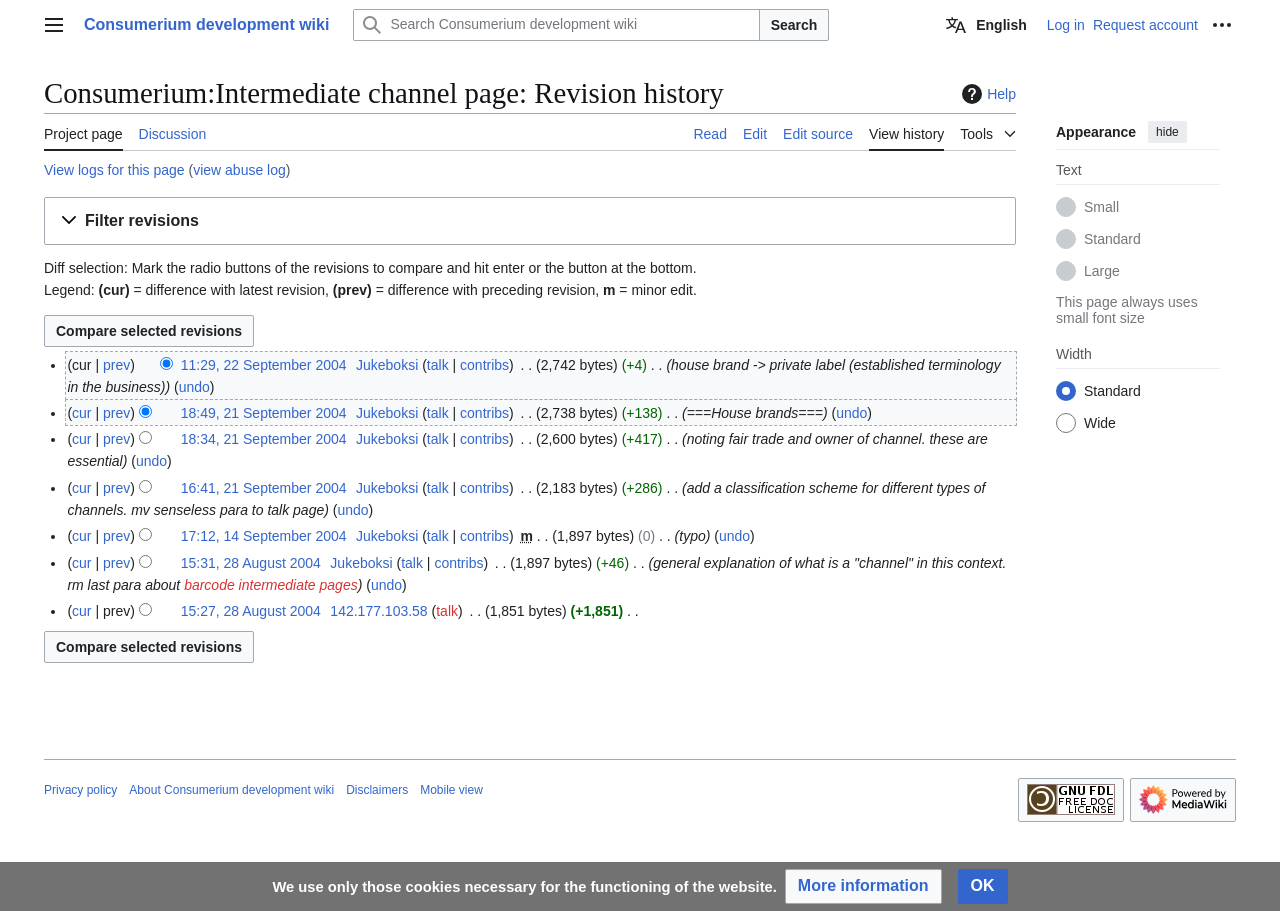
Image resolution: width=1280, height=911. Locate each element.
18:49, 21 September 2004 (264, 413)
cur (81, 413)
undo (194, 387)
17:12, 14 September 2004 (264, 536)
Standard (1112, 239)
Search (794, 25)
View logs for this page (114, 170)
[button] (530, 221)
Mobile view (451, 790)
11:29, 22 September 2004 (264, 365)
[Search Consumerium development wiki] (556, 25)
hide (1167, 132)
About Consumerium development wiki (231, 790)
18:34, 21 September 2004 (264, 439)
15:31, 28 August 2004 (251, 563)
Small (1101, 207)
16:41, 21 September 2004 (264, 488)
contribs (484, 365)
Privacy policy (80, 790)
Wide (1100, 423)
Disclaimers (377, 790)
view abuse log (239, 170)
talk (438, 365)
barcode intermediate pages (271, 585)
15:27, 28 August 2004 (251, 611)
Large (1102, 271)
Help (986, 94)
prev (116, 365)
